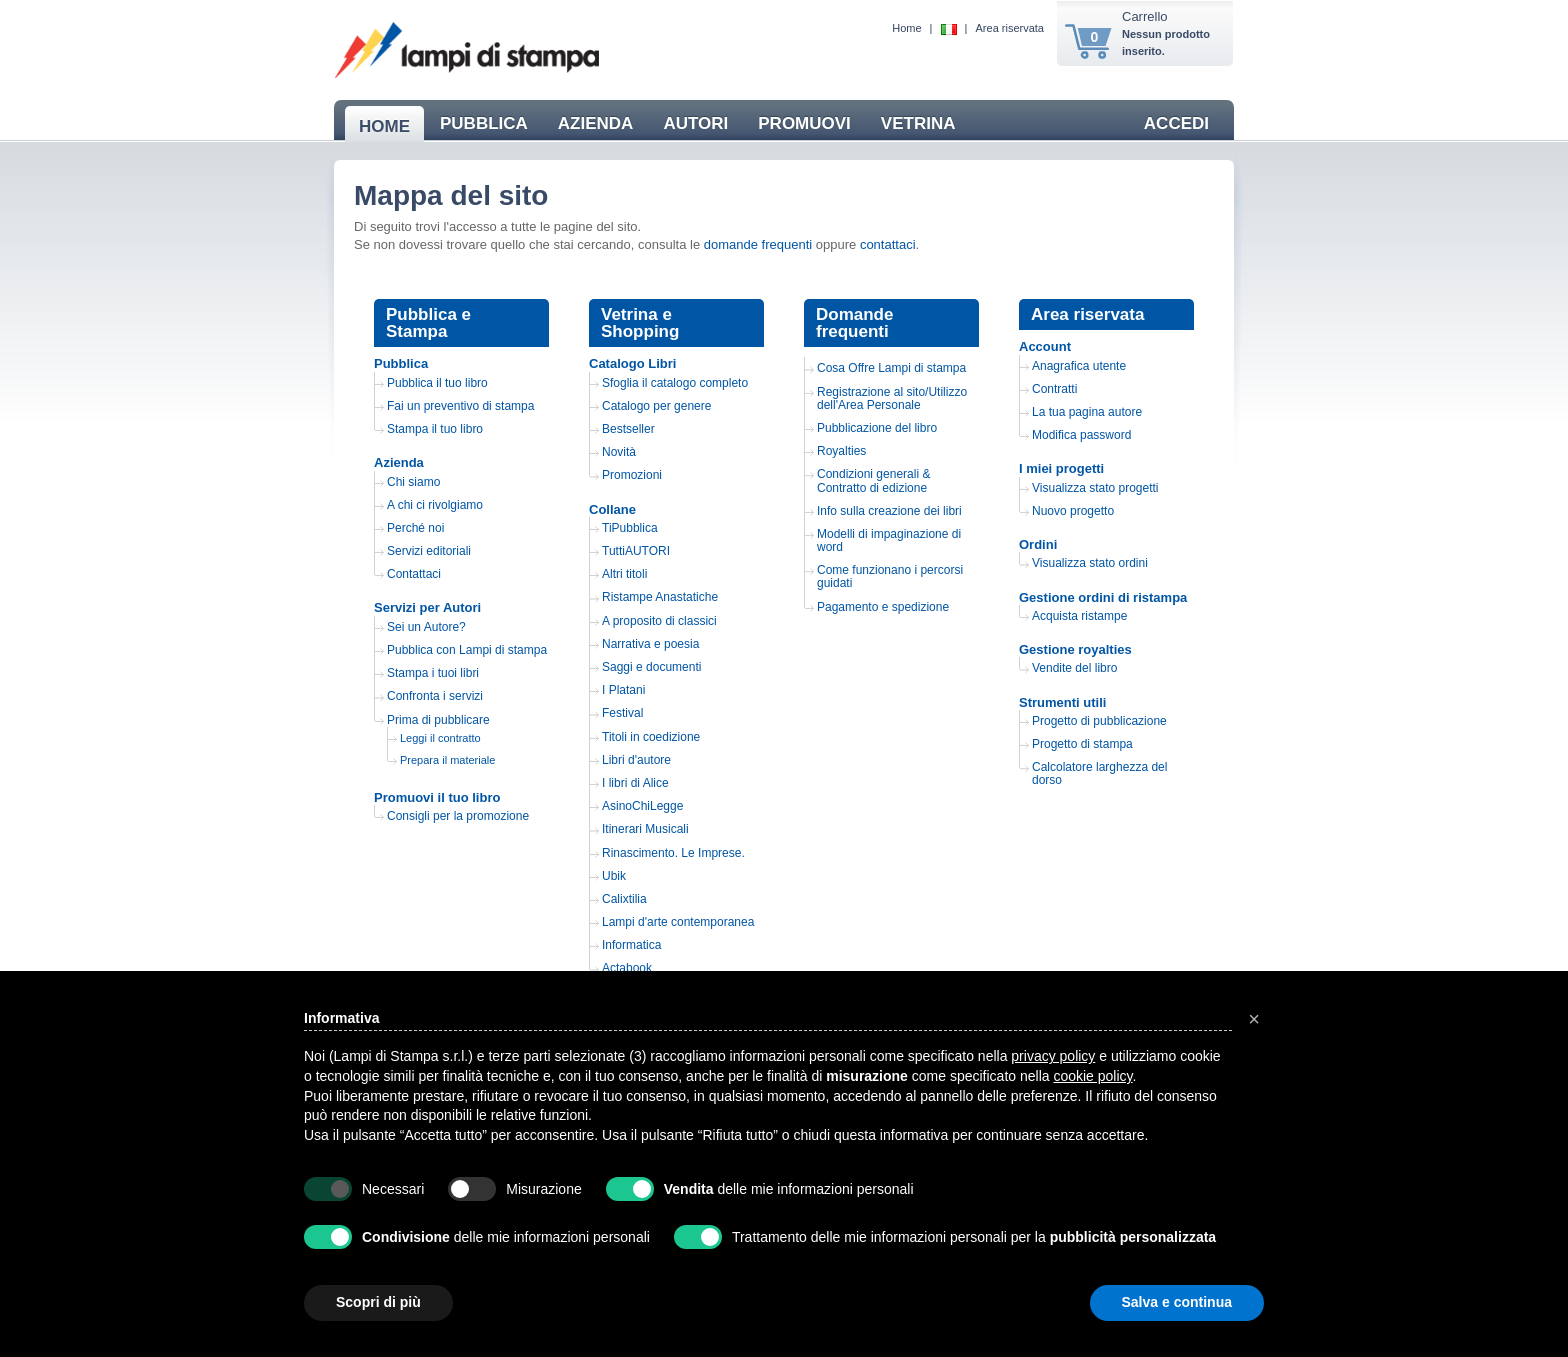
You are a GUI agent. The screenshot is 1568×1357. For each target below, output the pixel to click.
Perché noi (415, 528)
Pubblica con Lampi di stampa (467, 650)
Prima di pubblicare (438, 720)
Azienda (399, 462)
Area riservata (1010, 28)
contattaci (888, 244)
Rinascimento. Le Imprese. (673, 853)
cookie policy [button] (1092, 1076)
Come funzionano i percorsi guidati (890, 576)
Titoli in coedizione (651, 737)
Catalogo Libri (632, 363)
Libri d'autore (636, 760)
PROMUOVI (804, 123)
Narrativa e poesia (650, 644)
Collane (612, 509)
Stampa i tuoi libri (433, 673)
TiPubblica (630, 528)
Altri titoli (624, 574)
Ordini (1038, 544)
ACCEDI (1176, 123)
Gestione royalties (1075, 649)
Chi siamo (413, 482)
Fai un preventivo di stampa (460, 406)
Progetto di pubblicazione (1099, 721)
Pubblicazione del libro (877, 428)
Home (906, 28)
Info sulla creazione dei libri (889, 511)
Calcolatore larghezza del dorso (1099, 773)
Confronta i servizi (435, 696)
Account (1045, 346)
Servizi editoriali (429, 551)
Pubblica (401, 363)
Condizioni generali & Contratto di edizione (873, 480)
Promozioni (632, 475)
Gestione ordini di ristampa (1103, 597)
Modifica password (1081, 435)
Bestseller (628, 429)
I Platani (623, 690)
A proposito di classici (659, 621)
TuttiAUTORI (636, 551)
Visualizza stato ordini (1090, 563)
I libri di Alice (635, 783)
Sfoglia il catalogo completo (675, 383)
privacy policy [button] (1053, 1056)
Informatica (631, 945)
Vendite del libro (1074, 668)
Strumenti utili (1062, 702)
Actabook (627, 968)
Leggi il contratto (440, 738)
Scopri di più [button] (378, 1302)
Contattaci (414, 574)
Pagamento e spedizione (883, 607)
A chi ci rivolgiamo (435, 505)
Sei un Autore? (426, 627)
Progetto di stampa (1082, 744)
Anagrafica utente (1079, 366)
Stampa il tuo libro (435, 429)
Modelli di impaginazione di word (889, 540)
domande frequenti (758, 244)
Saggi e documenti (651, 667)
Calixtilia (624, 899)
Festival (622, 713)
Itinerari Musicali (645, 829)
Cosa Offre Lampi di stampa (891, 368)
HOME (384, 126)
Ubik (614, 876)
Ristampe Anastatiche (660, 597)
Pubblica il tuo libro (437, 383)
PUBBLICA (484, 123)
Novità (619, 452)
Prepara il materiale (447, 760)
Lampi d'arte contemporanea (678, 922)
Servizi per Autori (427, 607)
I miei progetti (1061, 468)
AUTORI (695, 123)
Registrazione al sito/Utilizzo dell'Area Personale (892, 398)
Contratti (1054, 389)
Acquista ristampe (1079, 616)
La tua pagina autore (1087, 412)
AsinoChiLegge (642, 806)
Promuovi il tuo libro (437, 797)
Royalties (841, 451)
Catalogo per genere (656, 406)
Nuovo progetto (1073, 511)
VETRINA (918, 123)
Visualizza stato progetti (1095, 488)
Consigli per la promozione (458, 816)
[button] (1254, 1019)
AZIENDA (596, 123)
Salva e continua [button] (1177, 1302)
